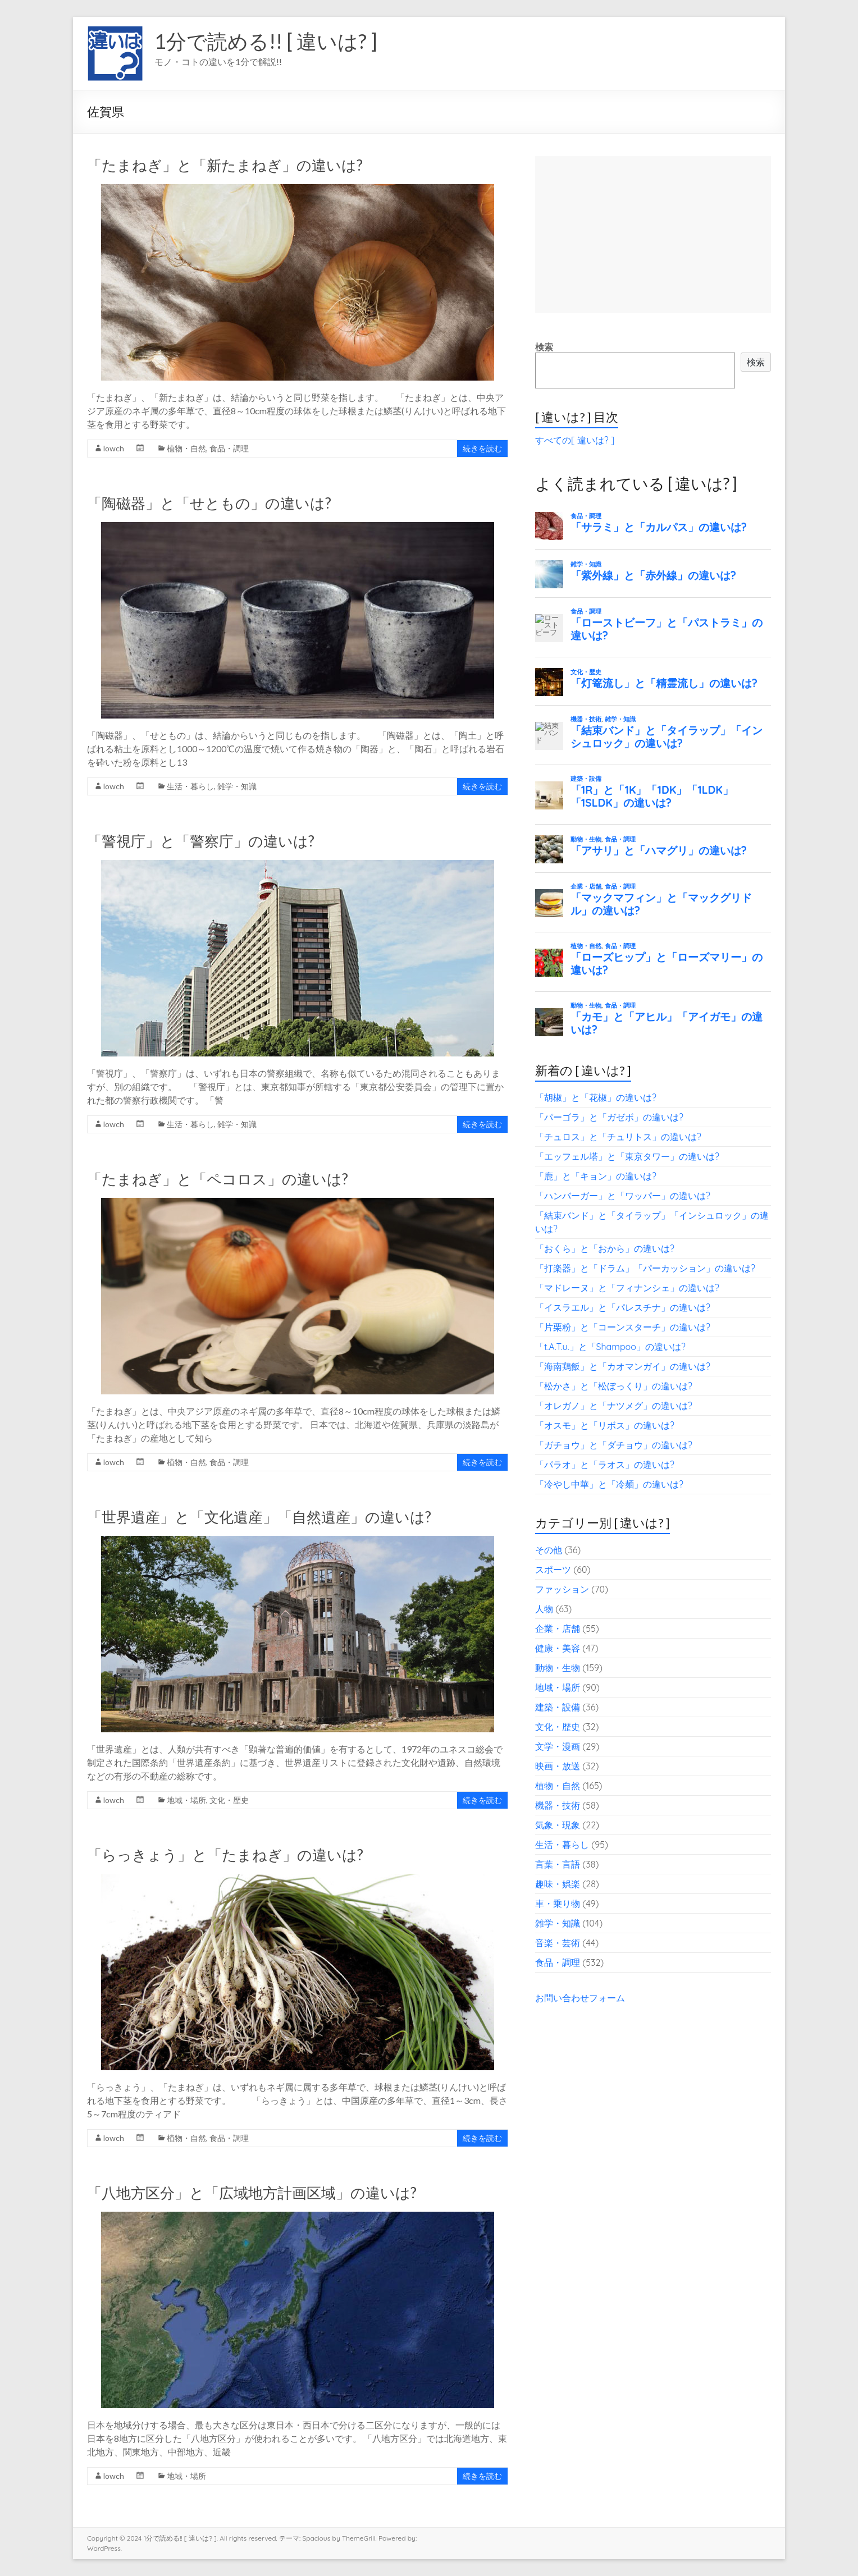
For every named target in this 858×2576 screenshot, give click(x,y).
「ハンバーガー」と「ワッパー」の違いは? (622, 1195)
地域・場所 (186, 1800)
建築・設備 (557, 1707)
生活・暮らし (190, 786)
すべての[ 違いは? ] (574, 440)
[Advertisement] (653, 234)
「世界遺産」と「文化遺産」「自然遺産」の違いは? (259, 1517)
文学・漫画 (557, 1746)
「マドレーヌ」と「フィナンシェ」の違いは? (627, 1287)
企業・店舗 (557, 1628)
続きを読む (482, 448)
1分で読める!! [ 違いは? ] (265, 41)
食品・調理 (229, 448)
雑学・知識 (237, 786)
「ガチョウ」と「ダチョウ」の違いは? (613, 1445)
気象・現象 (557, 1825)
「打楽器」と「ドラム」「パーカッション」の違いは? (645, 1268)
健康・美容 (557, 1648)
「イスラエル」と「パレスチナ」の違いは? (622, 1307)
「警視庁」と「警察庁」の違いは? (200, 841)
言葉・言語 (557, 1864)
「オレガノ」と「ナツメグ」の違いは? (613, 1405)
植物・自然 (186, 448)
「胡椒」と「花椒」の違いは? (595, 1097)
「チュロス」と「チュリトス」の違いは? (618, 1136)
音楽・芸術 (557, 1942)
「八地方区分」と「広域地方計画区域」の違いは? (252, 2193)
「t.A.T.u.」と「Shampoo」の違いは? (610, 1346)
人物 (544, 1608)
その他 (548, 1549)
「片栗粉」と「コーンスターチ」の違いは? (622, 1327)
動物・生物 (557, 1667)
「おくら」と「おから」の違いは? (604, 1248)
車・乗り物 (557, 1903)
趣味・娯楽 (557, 1883)
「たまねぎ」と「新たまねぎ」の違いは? (225, 165)
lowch (113, 448)
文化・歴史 (229, 1800)
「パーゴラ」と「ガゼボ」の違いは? (609, 1117)
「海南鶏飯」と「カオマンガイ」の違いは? (622, 1366)
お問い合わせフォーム (580, 1997)
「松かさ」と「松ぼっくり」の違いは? (613, 1386)
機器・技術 (557, 1805)
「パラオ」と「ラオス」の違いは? (604, 1464)
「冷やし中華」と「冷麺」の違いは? (609, 1484)
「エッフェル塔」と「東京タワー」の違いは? (627, 1156)
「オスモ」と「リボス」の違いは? (604, 1425)
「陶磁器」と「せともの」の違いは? (209, 503)
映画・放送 (557, 1766)
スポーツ (553, 1569)
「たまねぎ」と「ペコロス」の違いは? (217, 1179)
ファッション (562, 1589)
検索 (544, 347)
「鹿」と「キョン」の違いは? (595, 1176)
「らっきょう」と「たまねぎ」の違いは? (225, 1855)
